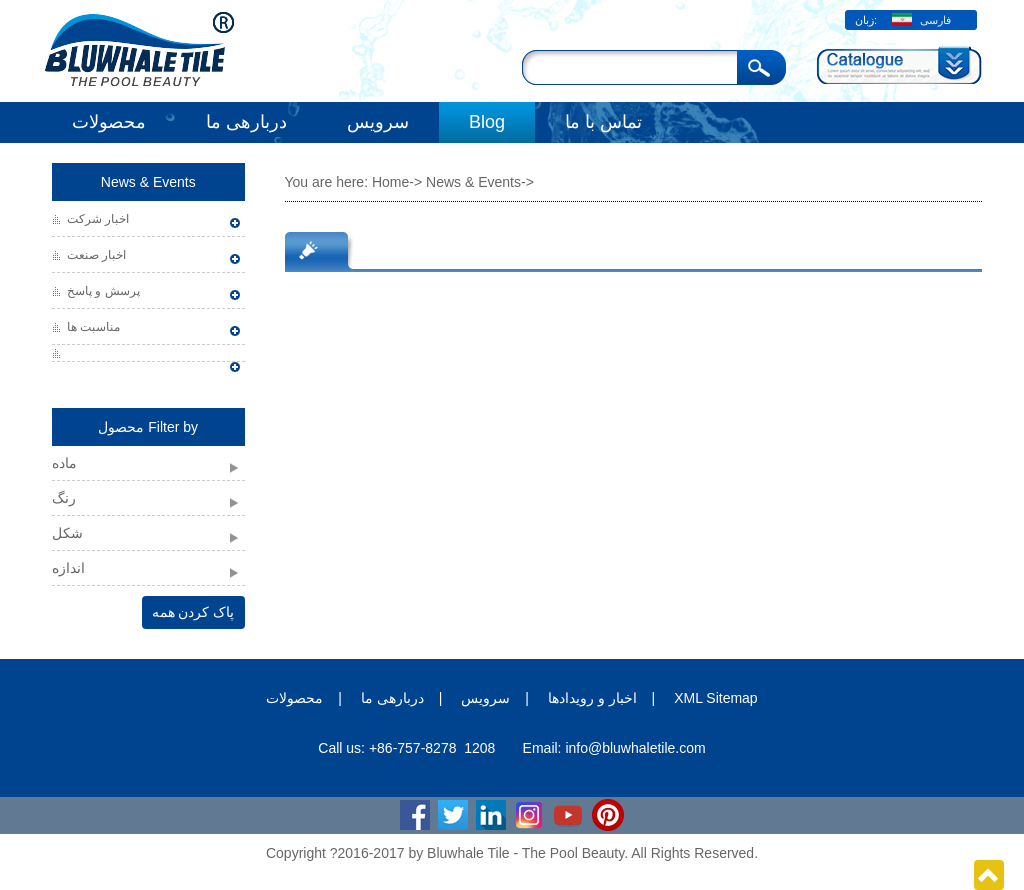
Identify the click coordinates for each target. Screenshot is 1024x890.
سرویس (378, 122)
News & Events (148, 182)
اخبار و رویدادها (592, 698)
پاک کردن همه (193, 612)
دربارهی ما (246, 122)
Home (390, 182)
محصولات (109, 122)
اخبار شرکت (98, 219)
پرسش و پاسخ (103, 291)
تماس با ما (603, 122)
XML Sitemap (716, 698)
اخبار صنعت (96, 255)
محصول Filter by (148, 427)
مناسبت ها (93, 327)
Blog (487, 122)
